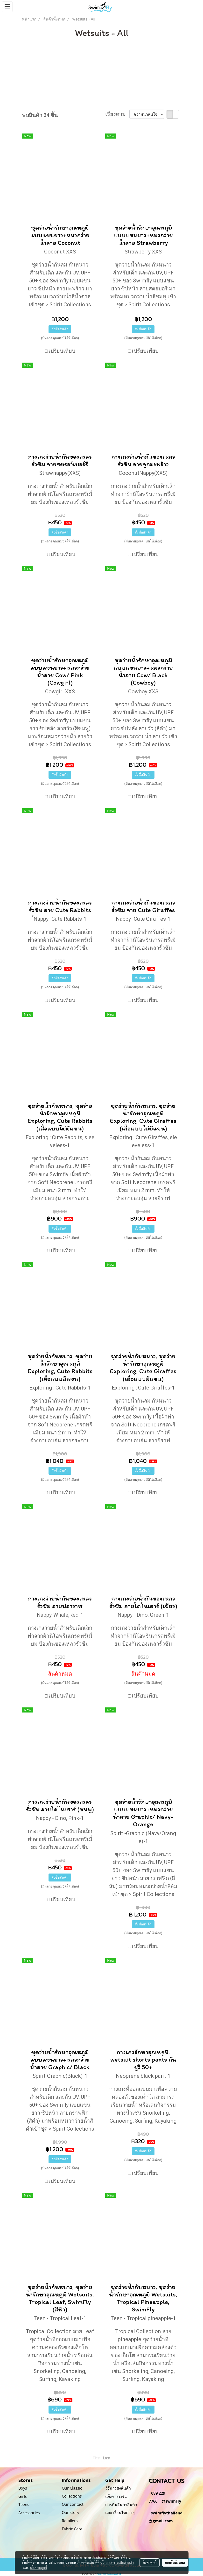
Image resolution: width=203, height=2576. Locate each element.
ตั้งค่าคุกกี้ (149, 2562)
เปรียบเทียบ (62, 351)
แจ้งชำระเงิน (116, 2496)
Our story (70, 2512)
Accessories (29, 2512)
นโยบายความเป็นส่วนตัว (117, 2562)
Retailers (70, 2520)
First (96, 2458)
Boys (22, 2488)
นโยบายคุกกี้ (38, 2567)
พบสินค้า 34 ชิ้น (40, 115)
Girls (22, 2496)
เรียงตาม (117, 114)
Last (106, 2458)
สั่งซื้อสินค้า (59, 329)
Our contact (73, 2504)
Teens (23, 2504)
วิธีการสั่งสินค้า (118, 2488)
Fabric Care (72, 2529)
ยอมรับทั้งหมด (175, 2562)
